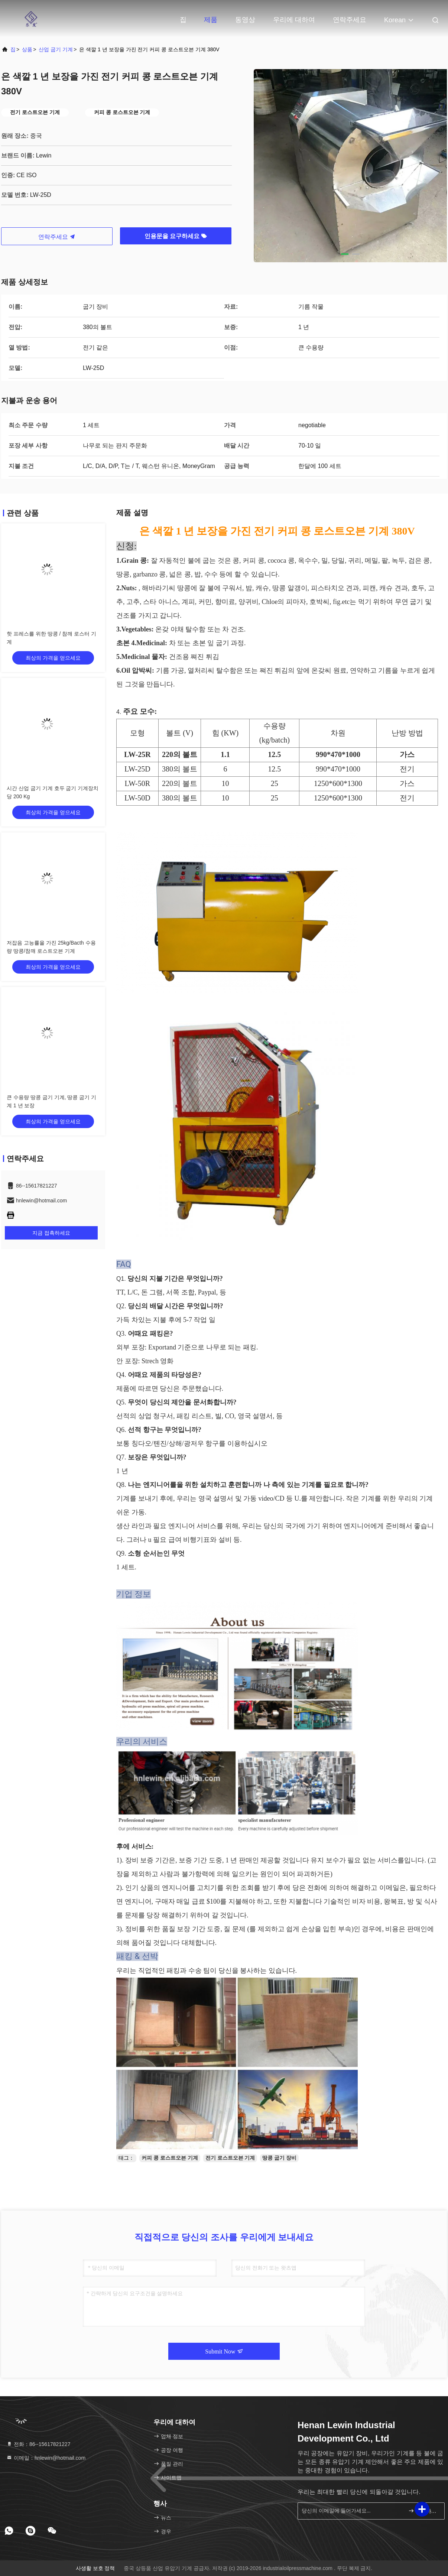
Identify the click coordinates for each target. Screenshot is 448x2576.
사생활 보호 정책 (95, 2568)
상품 (27, 49)
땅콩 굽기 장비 (279, 2158)
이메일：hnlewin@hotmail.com (45, 2458)
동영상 (245, 19)
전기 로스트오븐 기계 (230, 2158)
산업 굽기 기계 (56, 49)
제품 (210, 19)
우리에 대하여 (294, 19)
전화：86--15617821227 (38, 2444)
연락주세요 (349, 19)
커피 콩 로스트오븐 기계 (170, 2158)
